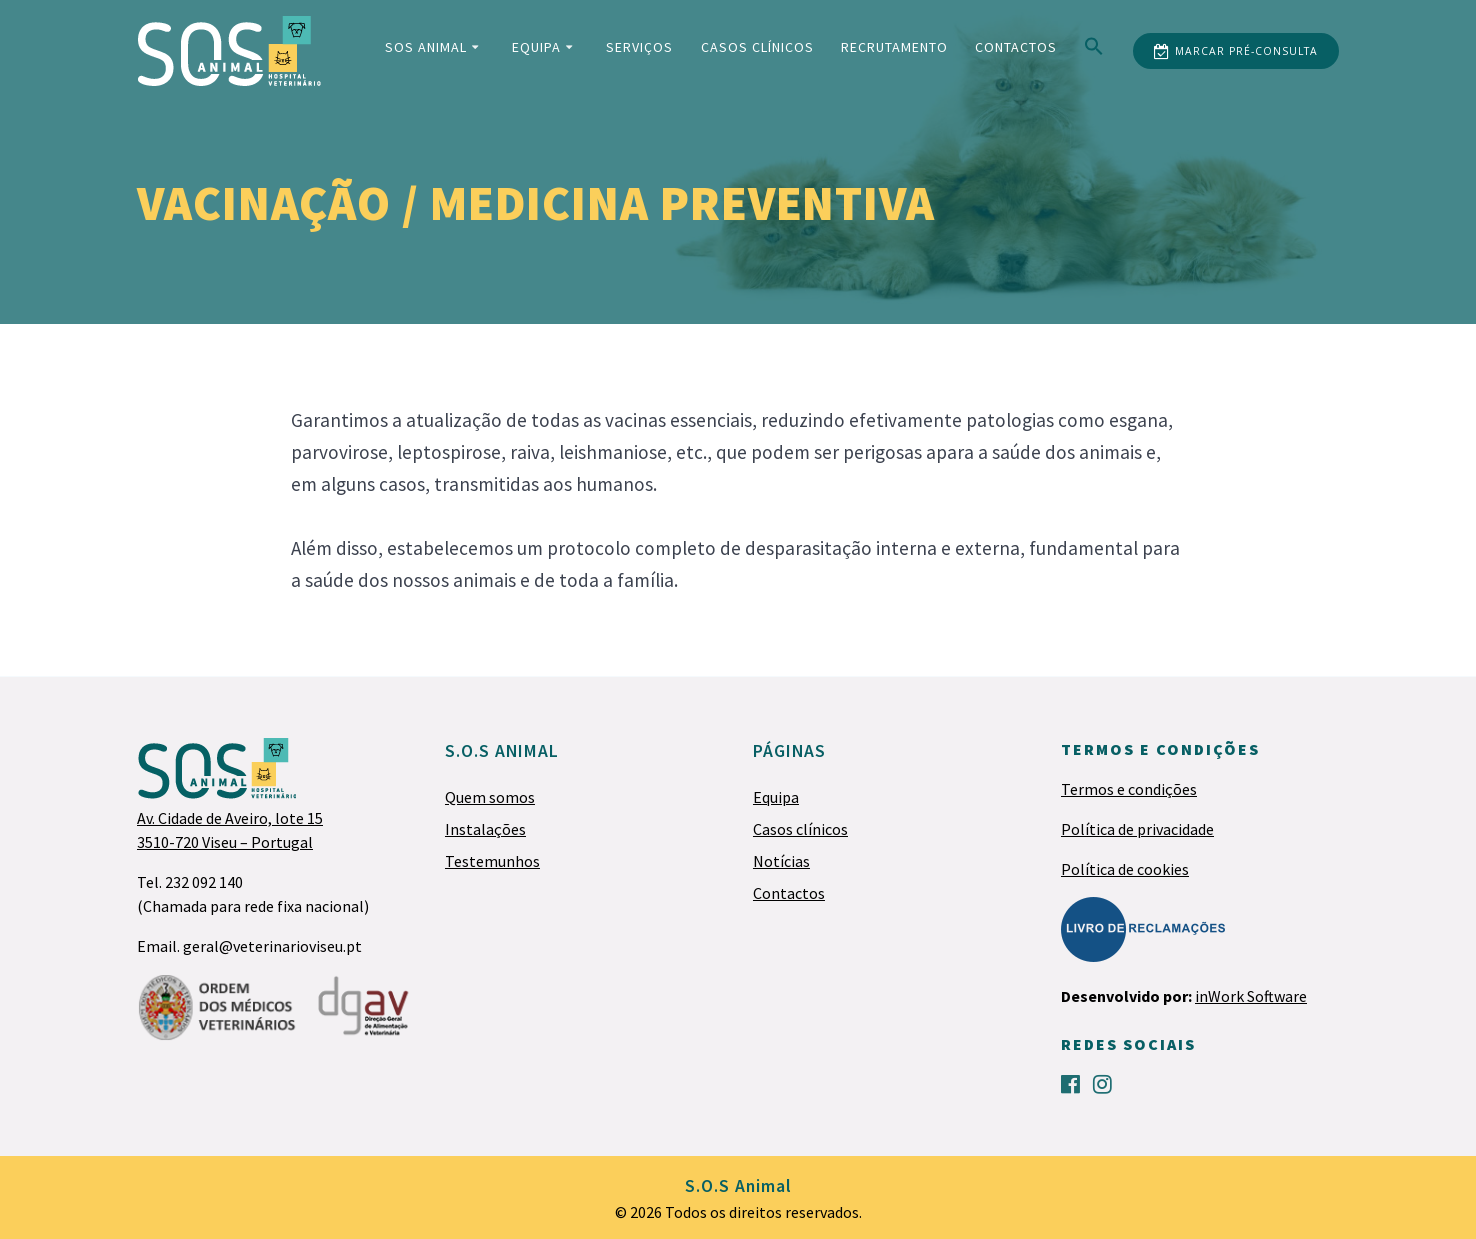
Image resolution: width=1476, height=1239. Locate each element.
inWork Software (1251, 996)
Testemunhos (492, 861)
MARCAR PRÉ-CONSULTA (1236, 52)
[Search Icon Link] (1094, 50)
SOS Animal (426, 47)
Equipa (536, 47)
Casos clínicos (757, 47)
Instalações (485, 829)
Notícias (781, 861)
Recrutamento (894, 47)
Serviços (639, 47)
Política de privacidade (1137, 829)
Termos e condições (1129, 789)
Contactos (1016, 47)
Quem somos (490, 797)
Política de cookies (1125, 869)
